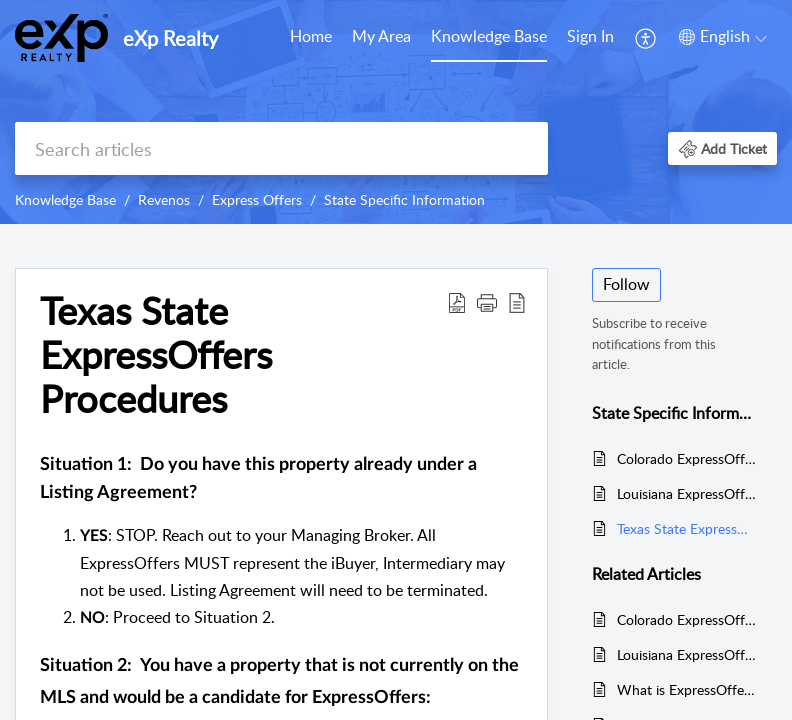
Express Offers (257, 199)
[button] (722, 148)
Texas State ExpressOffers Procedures (156, 354)
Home (311, 36)
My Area (381, 36)
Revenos (164, 199)
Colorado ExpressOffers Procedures (687, 458)
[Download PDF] (457, 302)
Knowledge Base (489, 36)
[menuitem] (590, 38)
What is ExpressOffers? (687, 689)
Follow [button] (626, 284)
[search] (281, 148)
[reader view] (517, 302)
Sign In (590, 36)
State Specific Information (404, 199)
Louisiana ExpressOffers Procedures (687, 493)
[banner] (396, 112)
